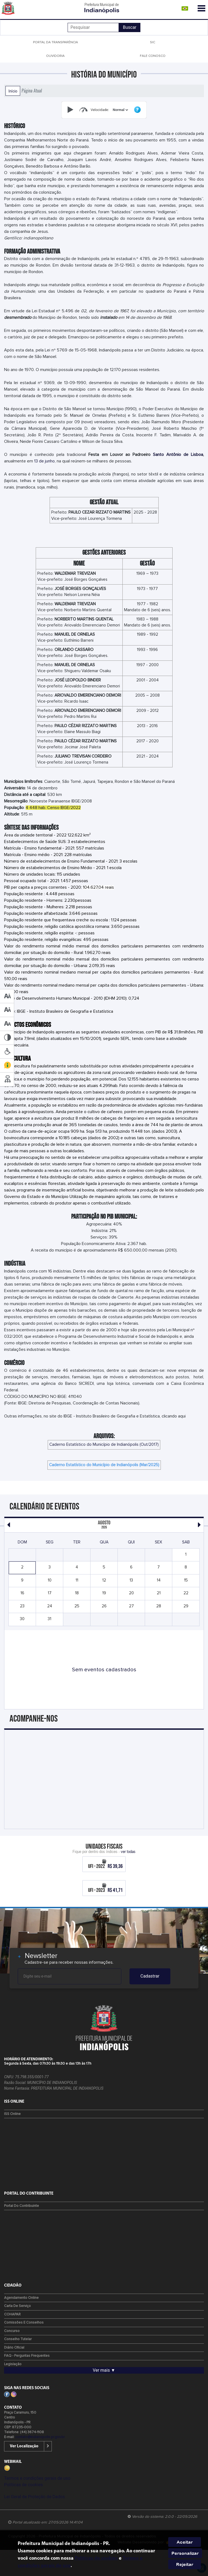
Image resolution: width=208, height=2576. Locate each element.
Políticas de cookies (23, 2484)
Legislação (13, 2364)
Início (12, 91)
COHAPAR (12, 2314)
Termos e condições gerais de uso (37, 2478)
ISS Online (12, 2114)
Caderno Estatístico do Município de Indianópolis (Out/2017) (104, 1445)
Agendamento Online (21, 2298)
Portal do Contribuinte (21, 2206)
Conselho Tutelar (18, 2339)
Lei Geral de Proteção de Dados (34, 2496)
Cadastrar (149, 1976)
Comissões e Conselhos (24, 2322)
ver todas (128, 1851)
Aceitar (185, 2542)
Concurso (12, 2331)
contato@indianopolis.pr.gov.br (40, 2437)
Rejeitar (184, 2564)
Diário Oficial (14, 2347)
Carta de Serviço (17, 2306)
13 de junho (44, 461)
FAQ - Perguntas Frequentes (27, 2356)
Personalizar (185, 2553)
